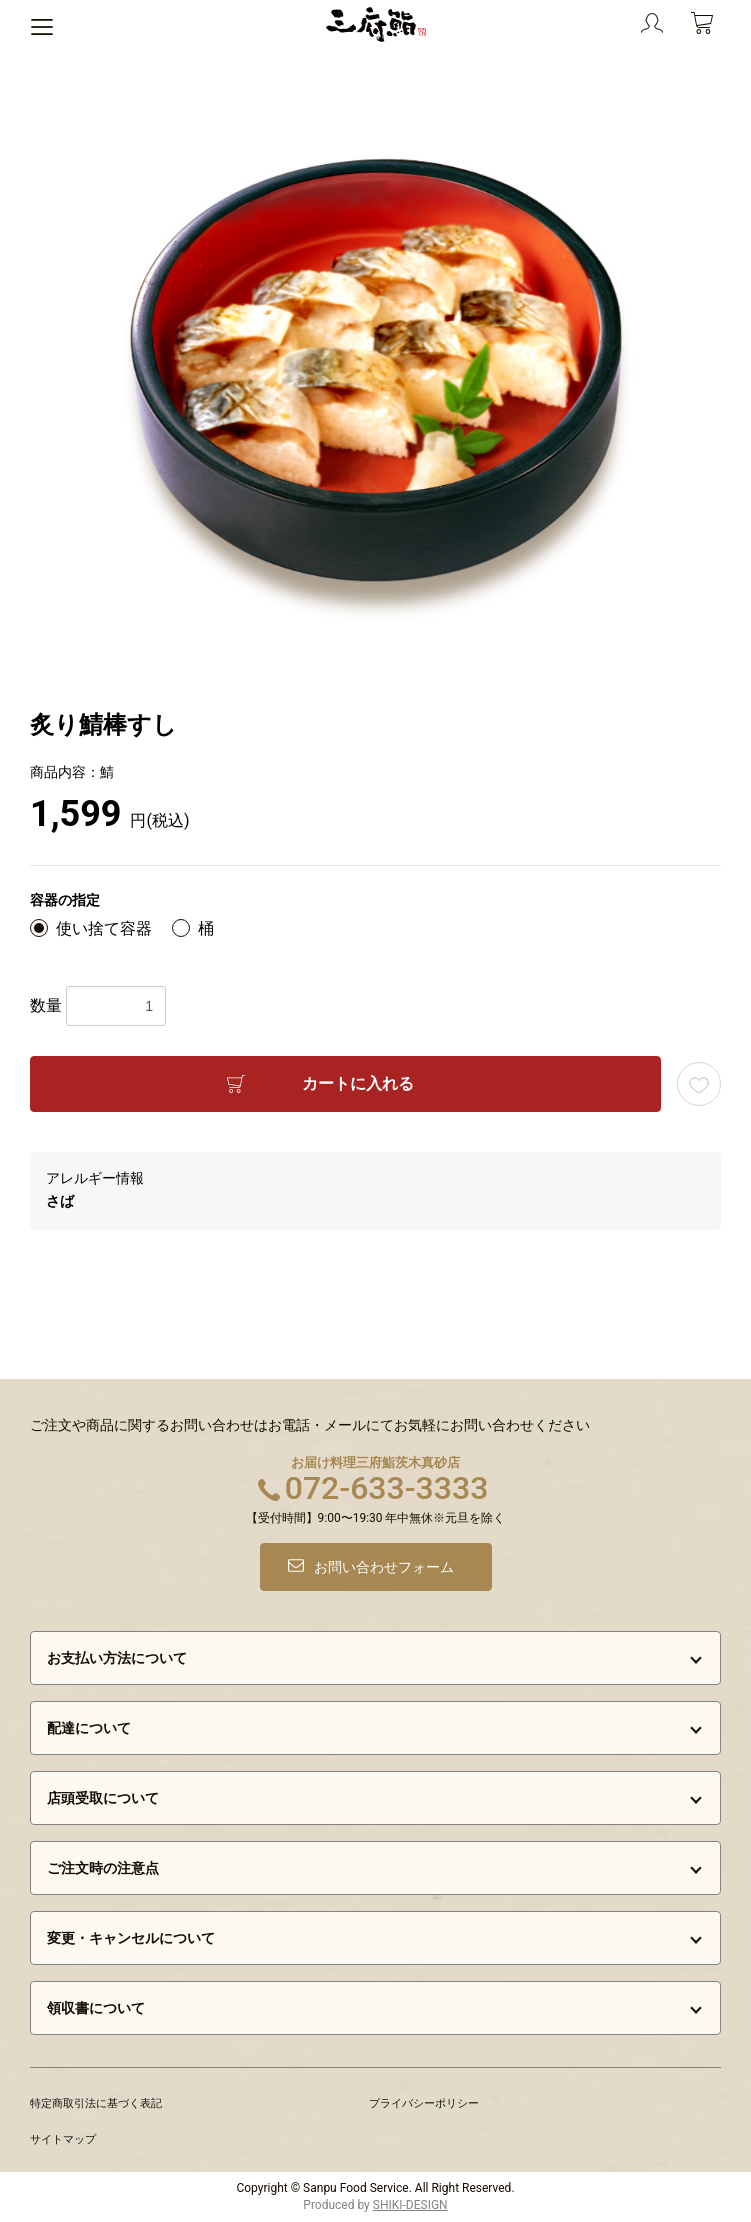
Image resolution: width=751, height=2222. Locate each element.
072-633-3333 (387, 1488)
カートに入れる (358, 1083)
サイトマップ (63, 2139)
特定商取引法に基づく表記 (96, 2103)
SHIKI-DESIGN (410, 2205)
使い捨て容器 (104, 928)
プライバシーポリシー (424, 2103)
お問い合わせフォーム (384, 1567)
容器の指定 (65, 900)
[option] (376, 370)
